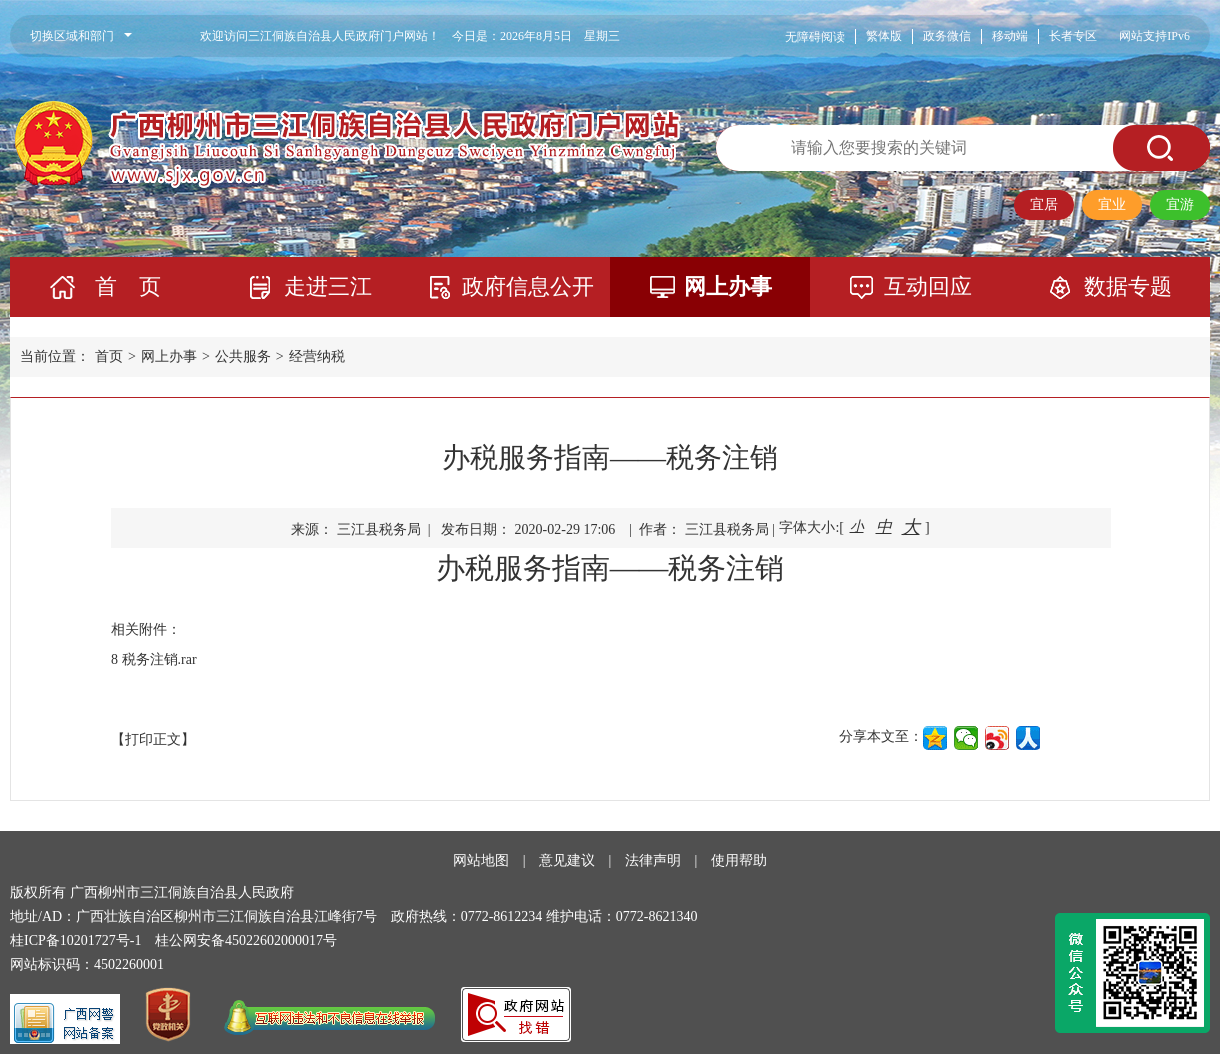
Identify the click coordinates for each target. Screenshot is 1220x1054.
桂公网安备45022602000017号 (246, 940)
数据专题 (1128, 286)
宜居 (1044, 204)
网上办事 (728, 286)
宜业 (1112, 204)
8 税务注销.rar (154, 659)
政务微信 (947, 36)
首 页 (128, 286)
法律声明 (653, 860)
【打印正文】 (153, 739)
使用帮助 (739, 860)
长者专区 (1073, 36)
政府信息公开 (528, 286)
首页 (109, 356)
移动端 (1010, 36)
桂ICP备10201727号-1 (75, 940)
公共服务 (243, 356)
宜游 (1180, 204)
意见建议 (567, 860)
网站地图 (481, 860)
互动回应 (928, 286)
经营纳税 (317, 356)
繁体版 (884, 36)
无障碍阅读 (815, 37)
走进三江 (328, 286)
